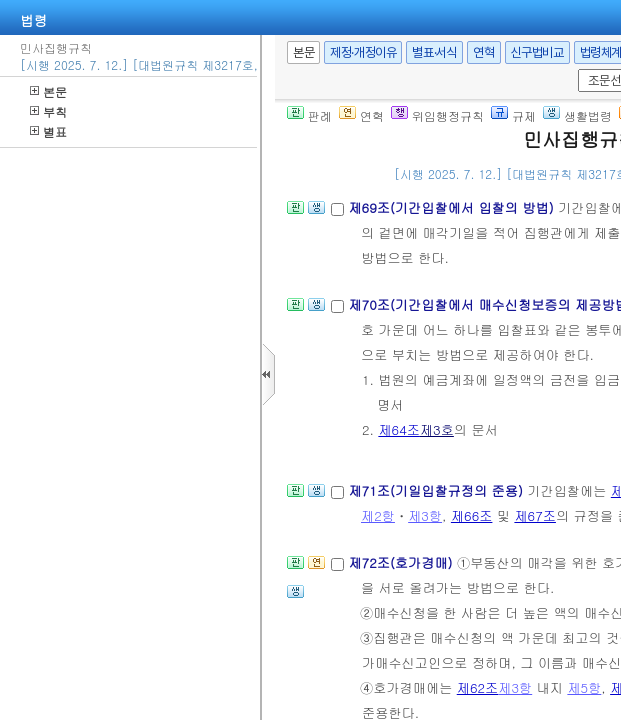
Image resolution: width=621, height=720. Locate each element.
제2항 (378, 515)
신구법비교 (537, 52)
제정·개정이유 (363, 52)
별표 (48, 131)
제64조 (399, 429)
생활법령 (577, 115)
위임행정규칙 (437, 115)
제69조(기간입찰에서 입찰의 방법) (453, 207)
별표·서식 (434, 52)
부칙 (48, 111)
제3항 (425, 515)
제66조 (472, 515)
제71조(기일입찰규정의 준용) (437, 490)
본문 (48, 91)
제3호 (437, 429)
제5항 (584, 687)
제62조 (478, 687)
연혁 (483, 52)
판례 (309, 115)
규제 (513, 115)
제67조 (535, 515)
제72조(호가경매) (402, 562)
